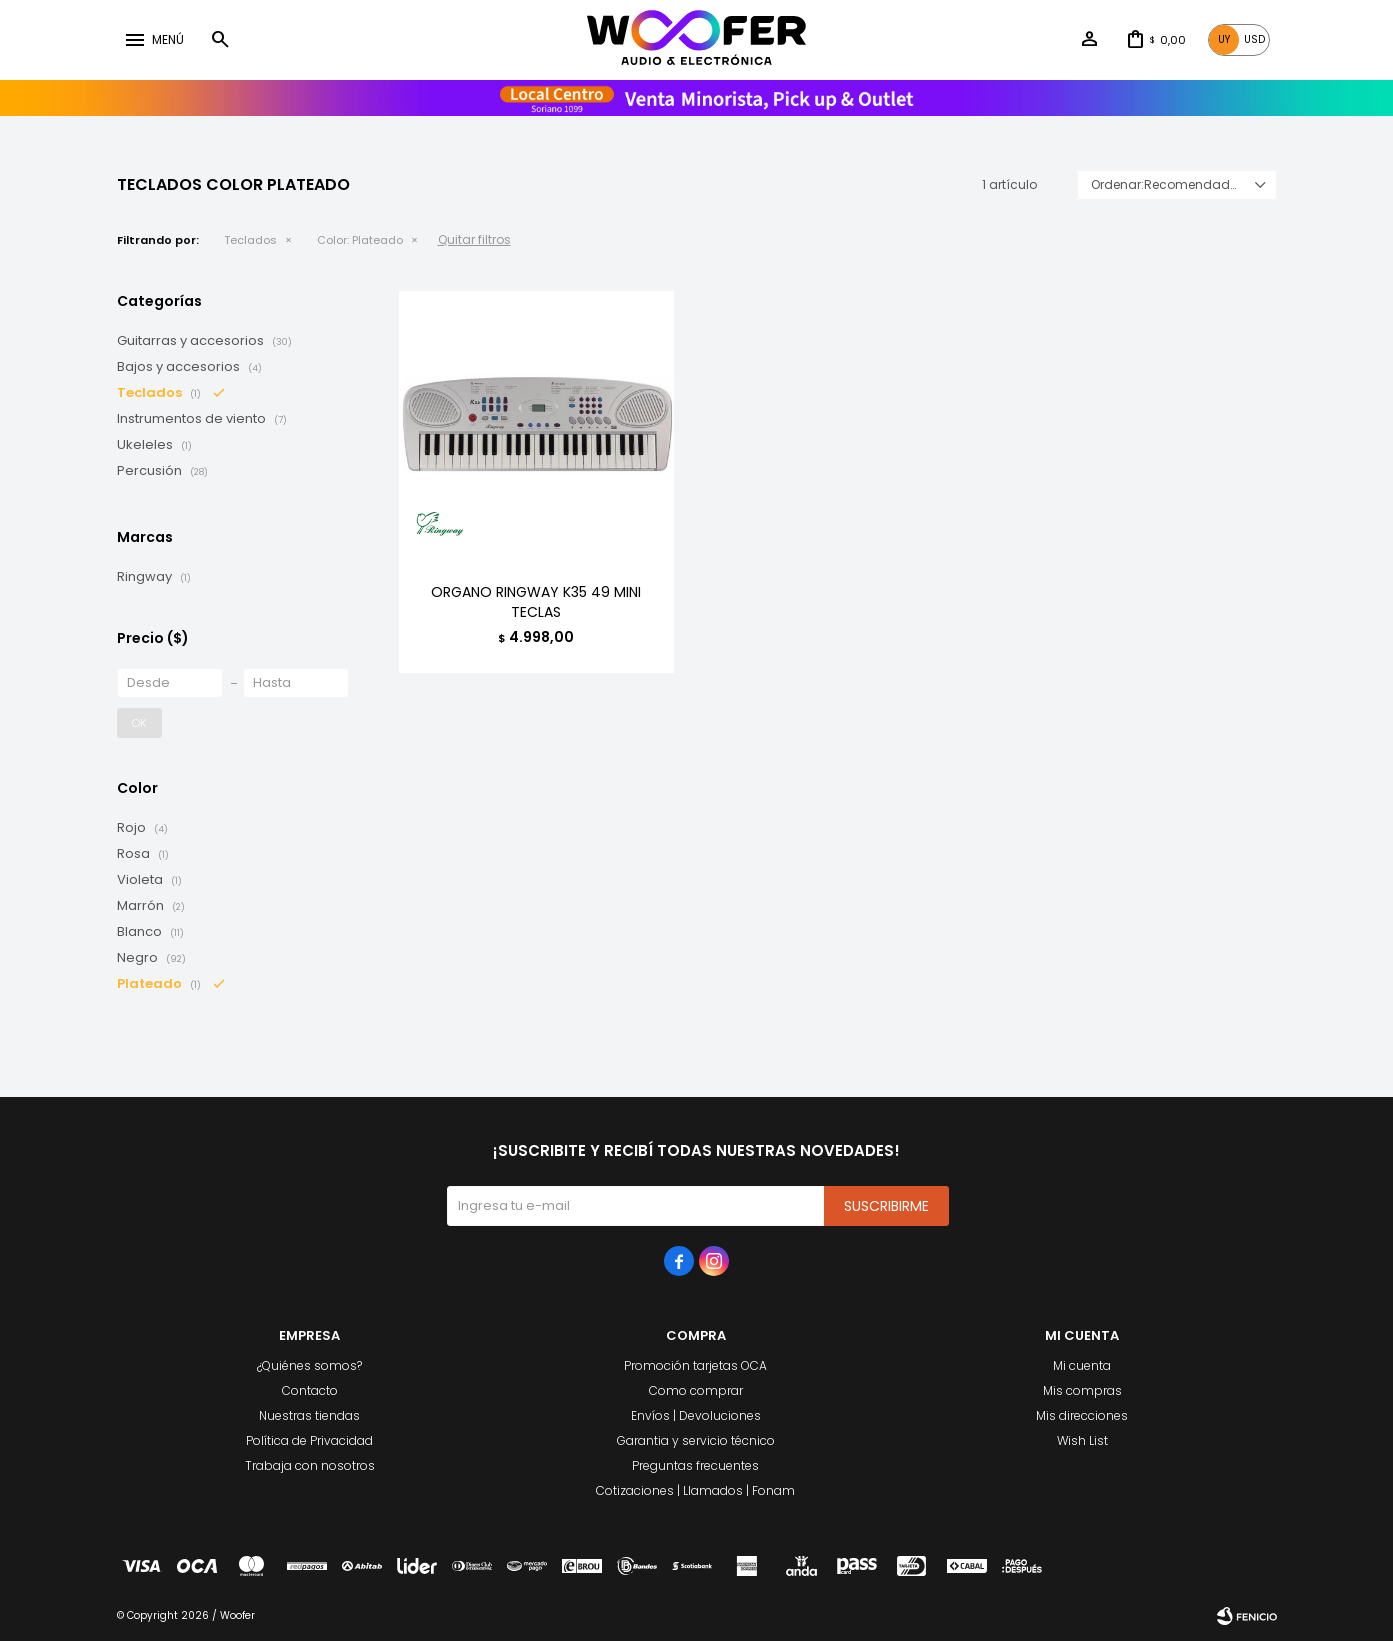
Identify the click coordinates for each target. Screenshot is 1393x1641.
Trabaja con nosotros (310, 1465)
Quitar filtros (474, 239)
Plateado (360, 240)
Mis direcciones (1082, 1415)
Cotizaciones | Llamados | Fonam (695, 1490)
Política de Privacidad (309, 1440)
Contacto (310, 1390)
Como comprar (696, 1390)
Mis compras (1082, 1390)
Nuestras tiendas (309, 1415)
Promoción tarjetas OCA (695, 1365)
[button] (220, 40)
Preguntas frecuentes (695, 1465)
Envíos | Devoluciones (696, 1415)
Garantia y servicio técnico (696, 1440)
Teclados (250, 240)
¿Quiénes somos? (309, 1365)
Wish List (1082, 1440)
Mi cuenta (1082, 1365)
